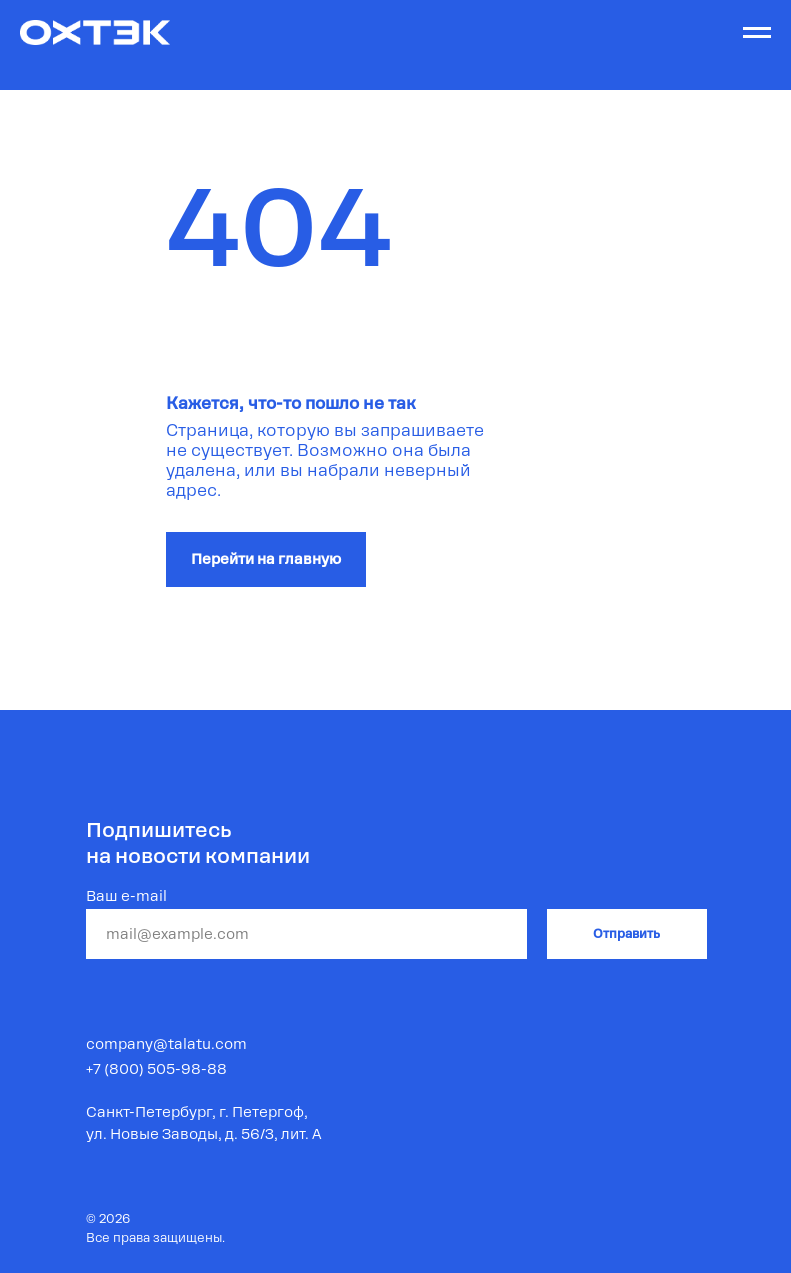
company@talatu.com (166, 1044)
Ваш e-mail (126, 896)
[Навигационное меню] (757, 33)
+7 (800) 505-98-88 (156, 1069)
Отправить (626, 934)
